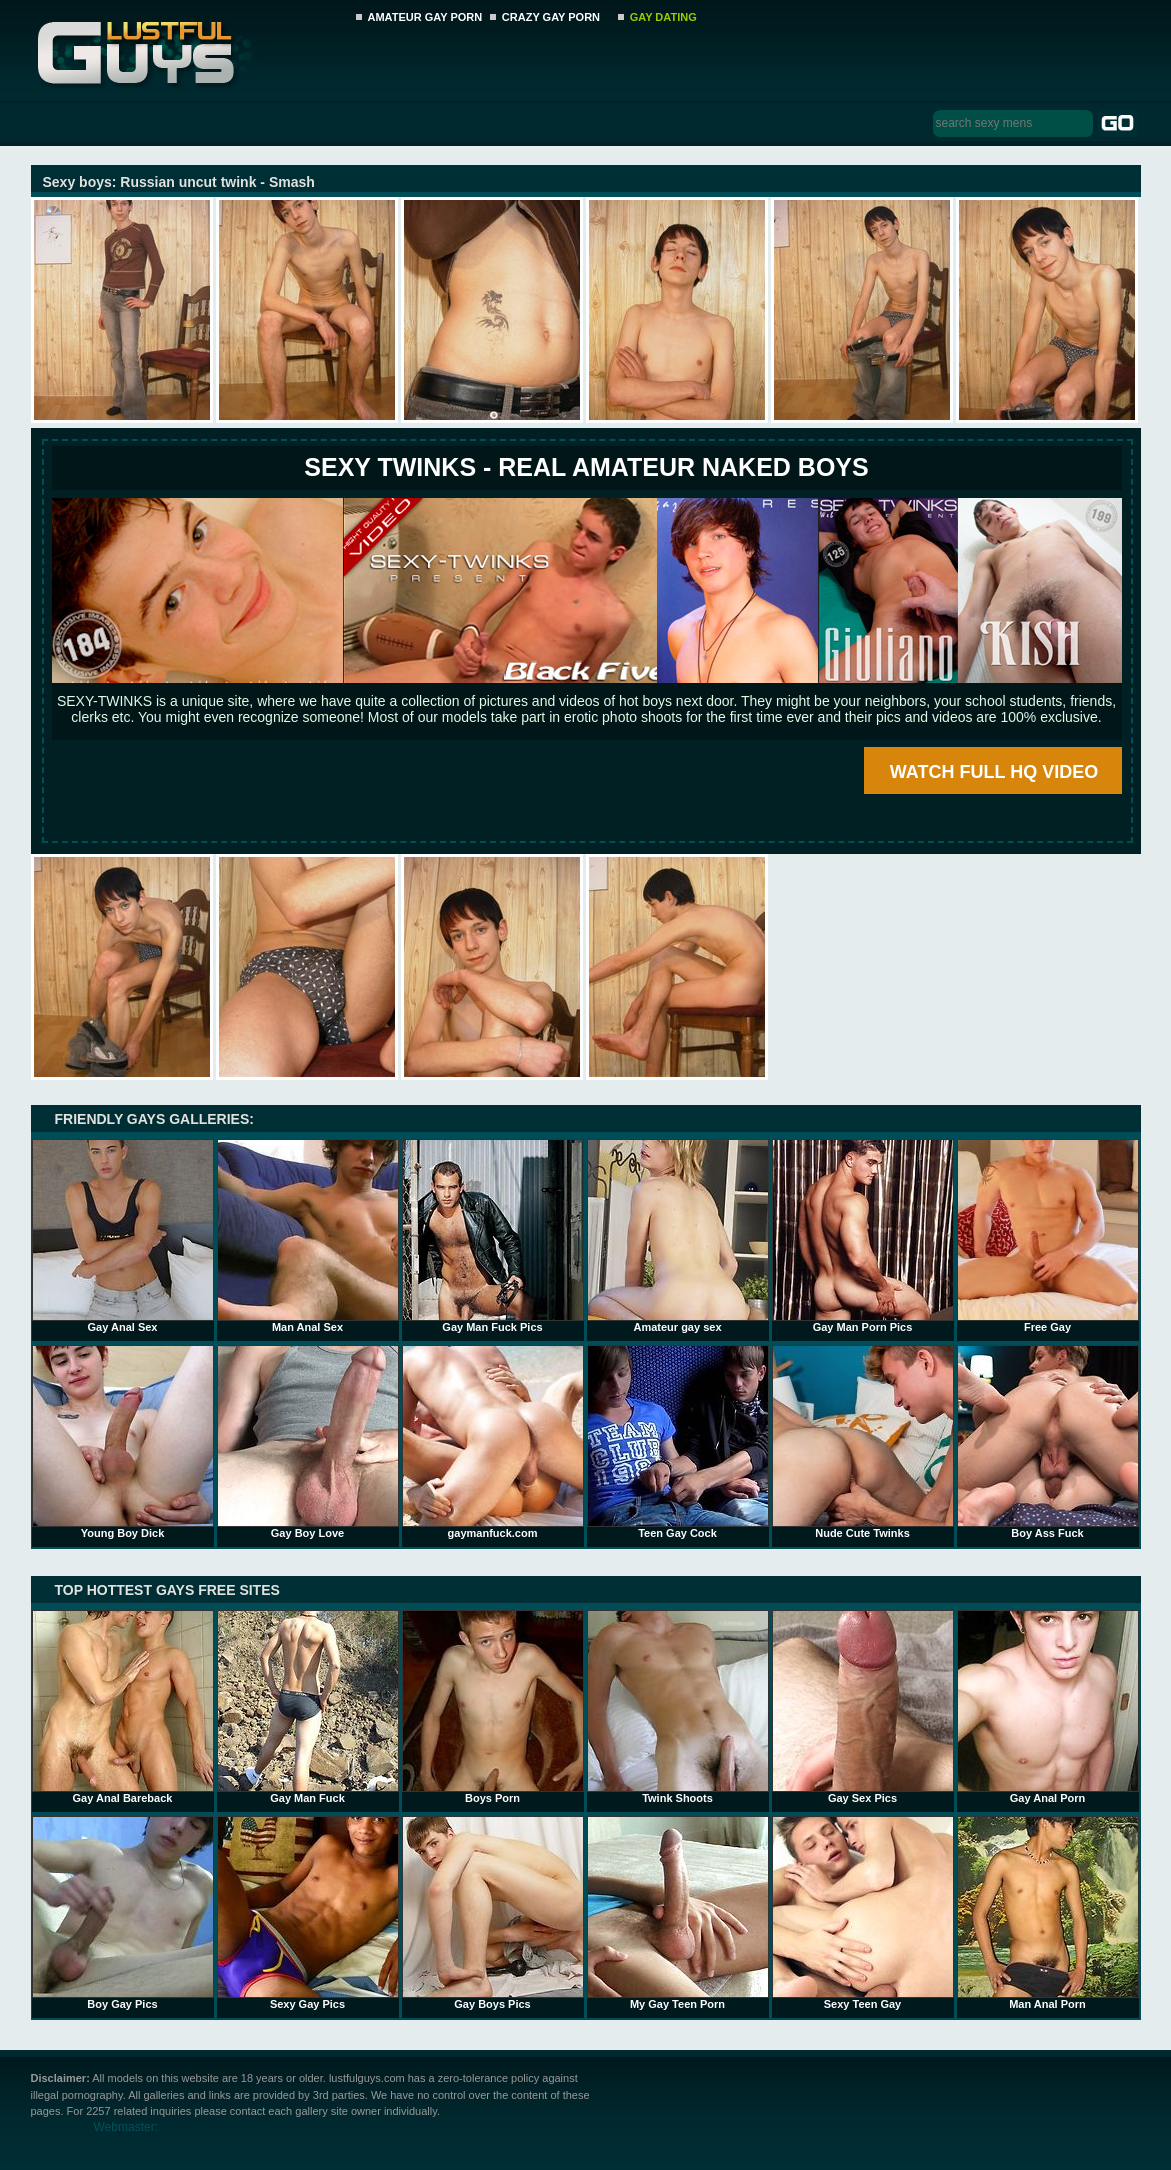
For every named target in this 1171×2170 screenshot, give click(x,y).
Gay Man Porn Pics (863, 1236)
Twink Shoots (678, 1707)
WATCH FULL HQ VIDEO (994, 772)
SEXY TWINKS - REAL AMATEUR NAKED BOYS (586, 467)
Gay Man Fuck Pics (493, 1236)
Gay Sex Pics (863, 1707)
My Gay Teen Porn (678, 1913)
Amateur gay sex (678, 1236)
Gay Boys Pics (493, 1913)
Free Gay (1048, 1236)
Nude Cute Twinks (863, 1442)
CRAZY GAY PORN (551, 17)
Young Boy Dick (123, 1442)
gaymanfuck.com (493, 1442)
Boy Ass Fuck (1048, 1442)
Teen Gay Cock (678, 1442)
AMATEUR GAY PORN (425, 17)
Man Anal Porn (1048, 1913)
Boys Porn (493, 1707)
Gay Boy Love (308, 1442)
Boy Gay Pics (123, 1913)
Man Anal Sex (308, 1236)
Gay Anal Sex (123, 1236)
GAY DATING (663, 17)
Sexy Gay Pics (308, 1913)
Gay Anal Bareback (123, 1707)
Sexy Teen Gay (863, 1913)
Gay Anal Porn (1048, 1707)
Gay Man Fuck (308, 1707)
